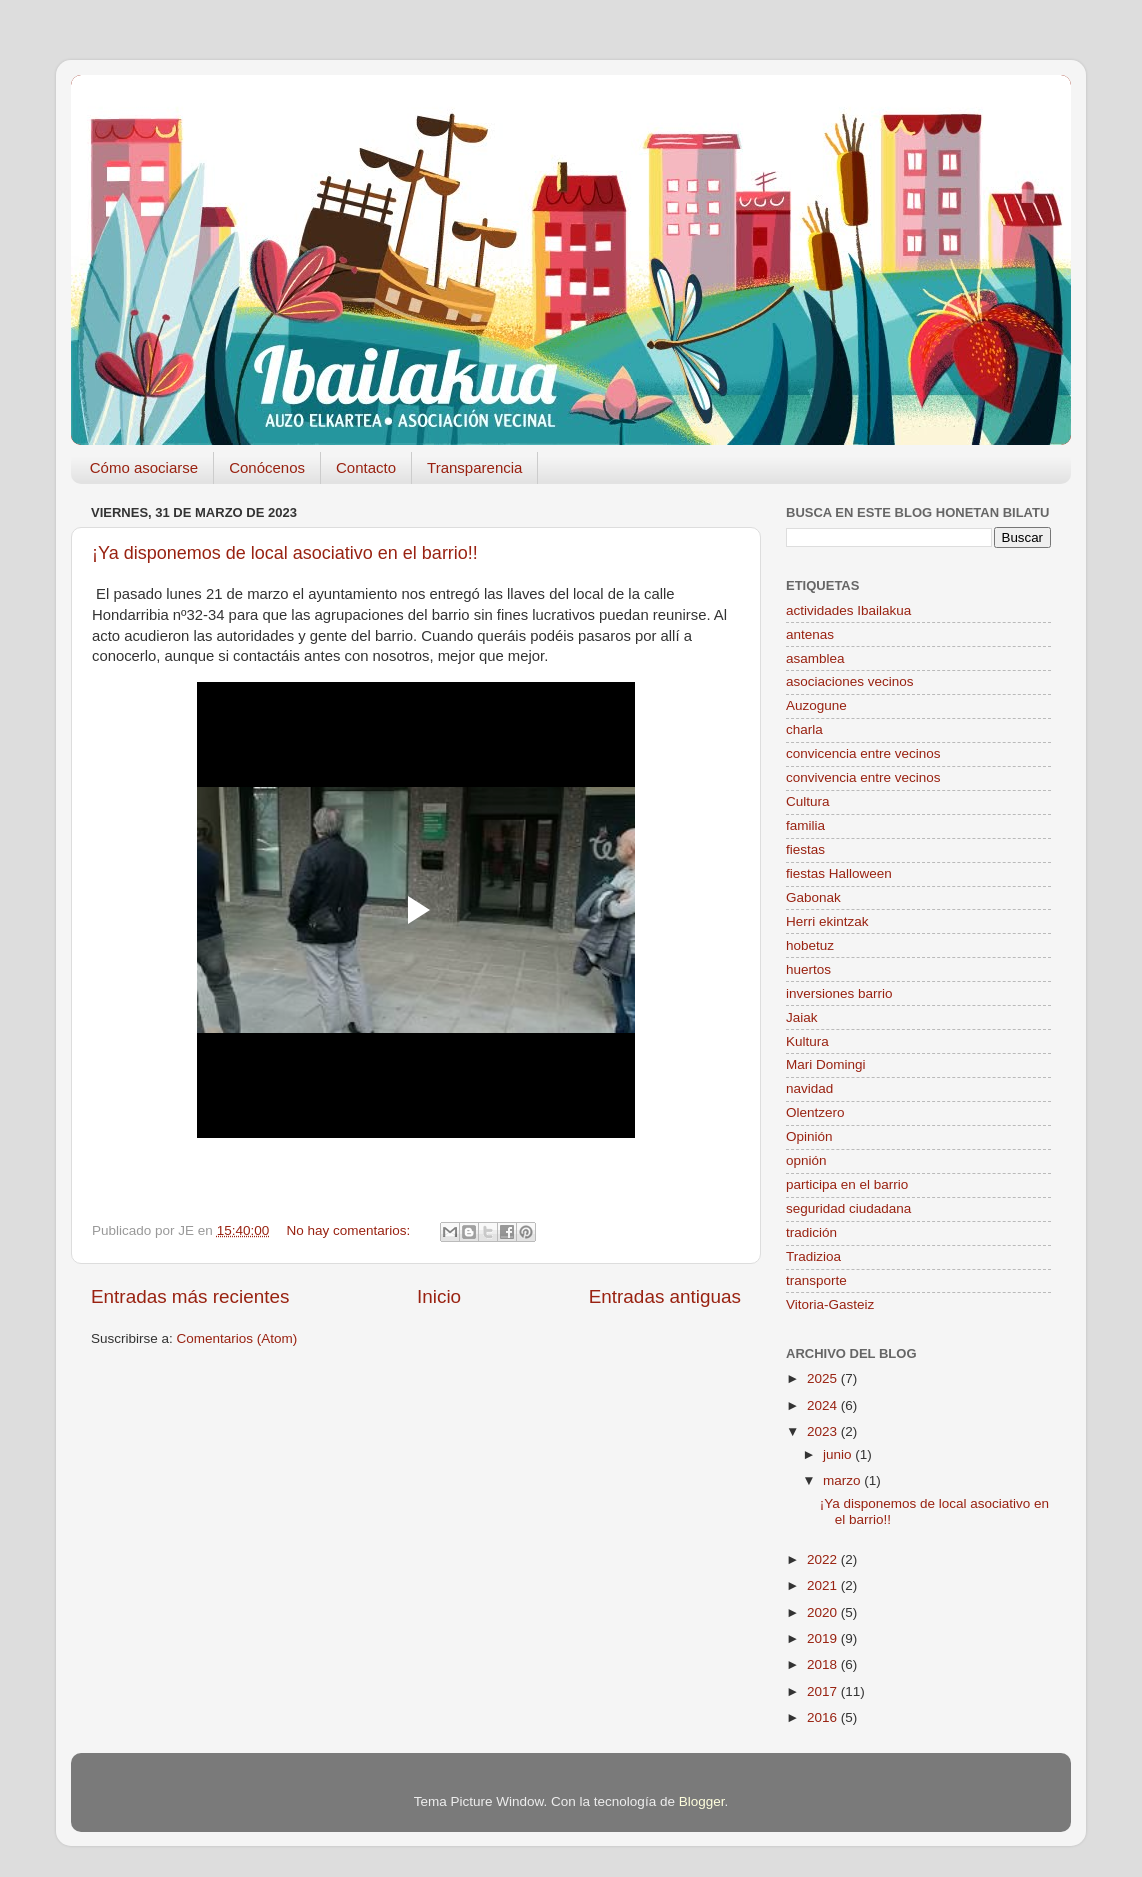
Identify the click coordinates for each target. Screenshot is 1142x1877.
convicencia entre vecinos (863, 753)
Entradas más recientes (190, 1296)
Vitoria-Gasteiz (830, 1304)
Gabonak (813, 897)
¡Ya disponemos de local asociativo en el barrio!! (285, 553)
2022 (824, 1559)
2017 (824, 1691)
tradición (811, 1232)
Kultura (807, 1041)
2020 (824, 1612)
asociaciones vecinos (850, 681)
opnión (806, 1160)
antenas (810, 634)
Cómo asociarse (144, 467)
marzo (843, 1480)
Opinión (809, 1136)
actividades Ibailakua (848, 610)
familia (805, 825)
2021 (824, 1585)
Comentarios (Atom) (237, 1338)
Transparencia (474, 467)
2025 (824, 1378)
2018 (824, 1664)
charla (804, 729)
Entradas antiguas (665, 1296)
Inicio (439, 1296)
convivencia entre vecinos (863, 777)
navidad (809, 1088)
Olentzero (815, 1112)
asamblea (815, 658)
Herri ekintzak (827, 921)
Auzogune (816, 705)
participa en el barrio (847, 1184)
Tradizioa (813, 1256)
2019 (824, 1638)
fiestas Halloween (839, 873)
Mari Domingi (826, 1064)
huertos (808, 969)
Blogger (702, 1801)
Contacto (366, 467)
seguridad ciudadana (848, 1208)
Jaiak (802, 1017)
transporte (816, 1280)
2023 (824, 1431)
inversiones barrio (839, 993)
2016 (824, 1717)
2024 (824, 1405)
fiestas (805, 849)
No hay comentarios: (350, 1230)
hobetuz (810, 945)
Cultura (808, 801)
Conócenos (267, 467)
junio (839, 1454)
